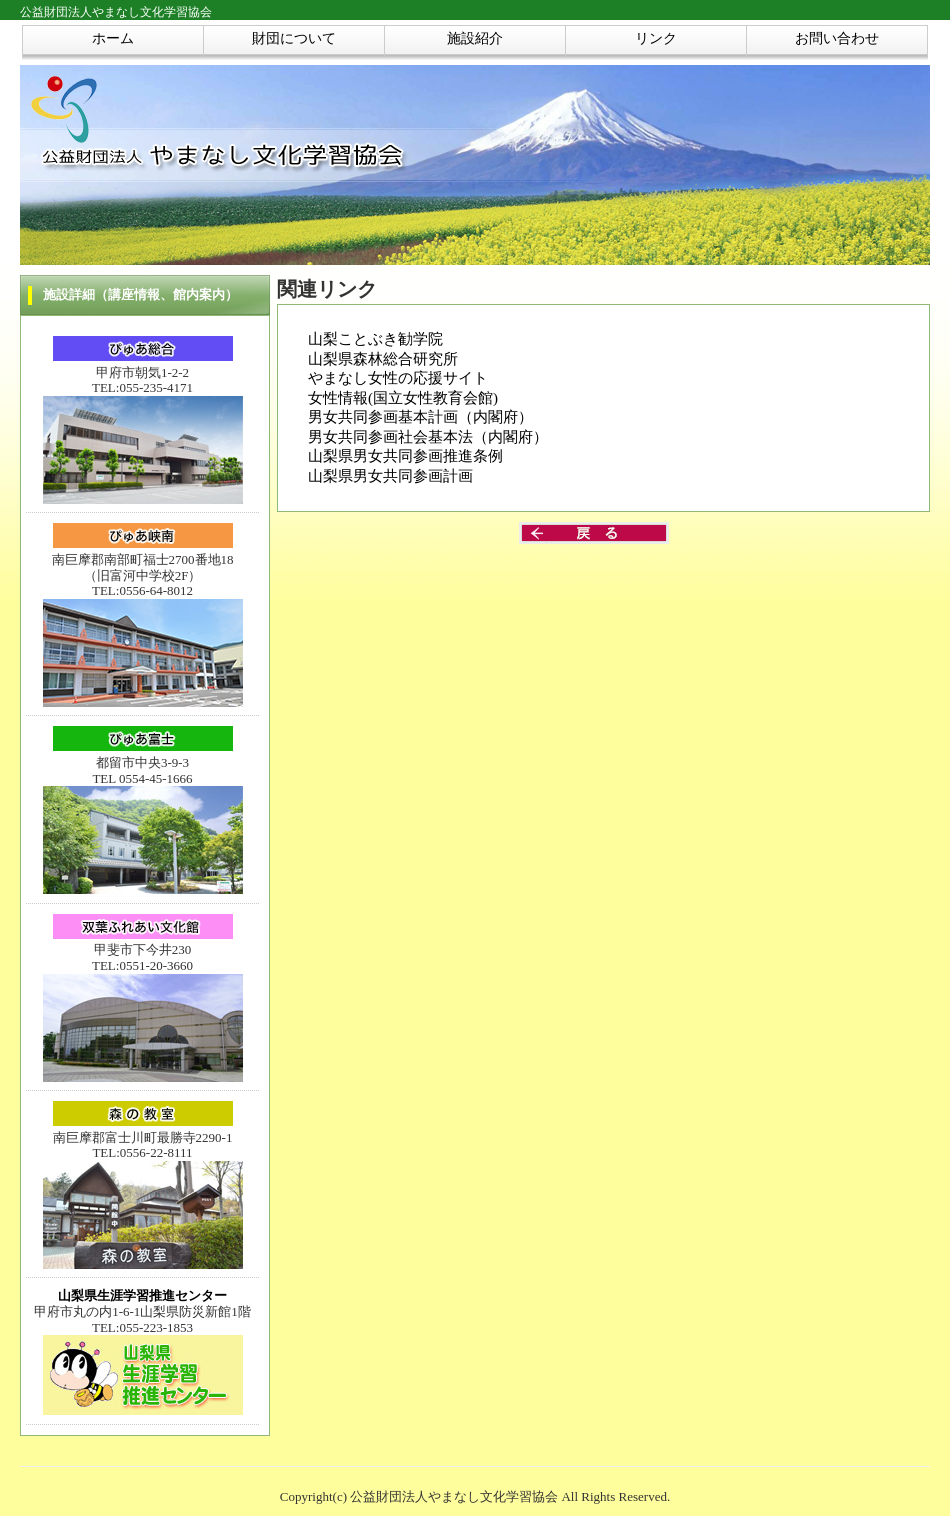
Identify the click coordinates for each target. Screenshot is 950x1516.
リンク (656, 38)
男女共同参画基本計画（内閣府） (420, 417)
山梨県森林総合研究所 (383, 359)
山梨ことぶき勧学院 (375, 339)
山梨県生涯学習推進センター (142, 1295)
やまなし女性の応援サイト (398, 378)
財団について (294, 38)
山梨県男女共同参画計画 (390, 476)
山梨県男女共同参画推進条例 (405, 456)
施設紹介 (475, 38)
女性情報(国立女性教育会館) (403, 398)
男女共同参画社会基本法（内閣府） (428, 437)
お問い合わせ (837, 38)
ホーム (113, 38)
